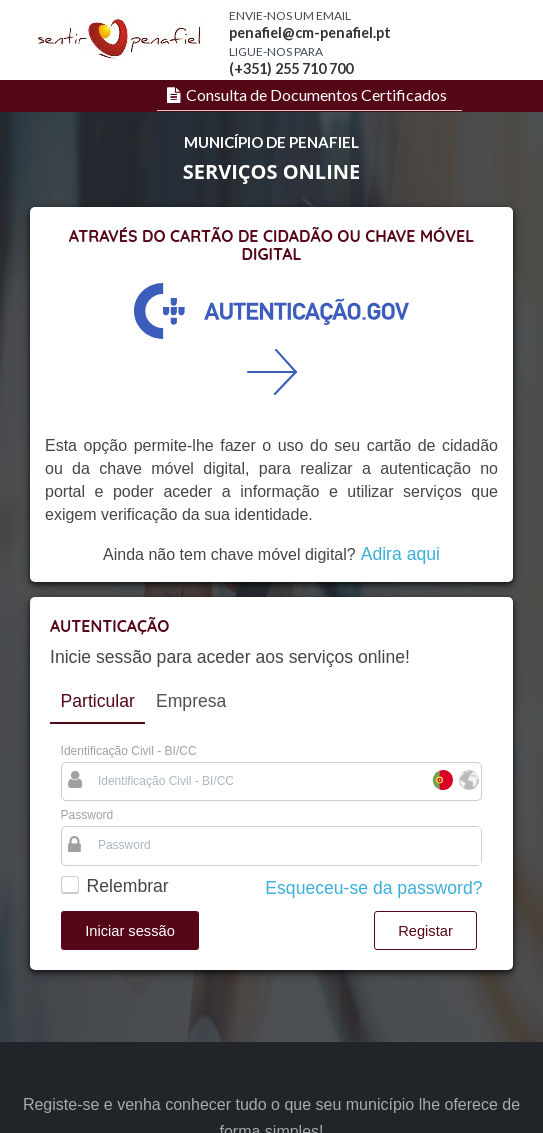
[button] (130, 930)
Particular (98, 701)
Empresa (191, 701)
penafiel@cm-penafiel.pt (310, 32)
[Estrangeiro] (468, 781)
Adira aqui (400, 554)
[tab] (97, 702)
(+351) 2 (256, 68)
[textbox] (258, 781)
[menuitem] (304, 95)
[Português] (442, 781)
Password (87, 815)
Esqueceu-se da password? (373, 888)
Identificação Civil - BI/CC (129, 751)
